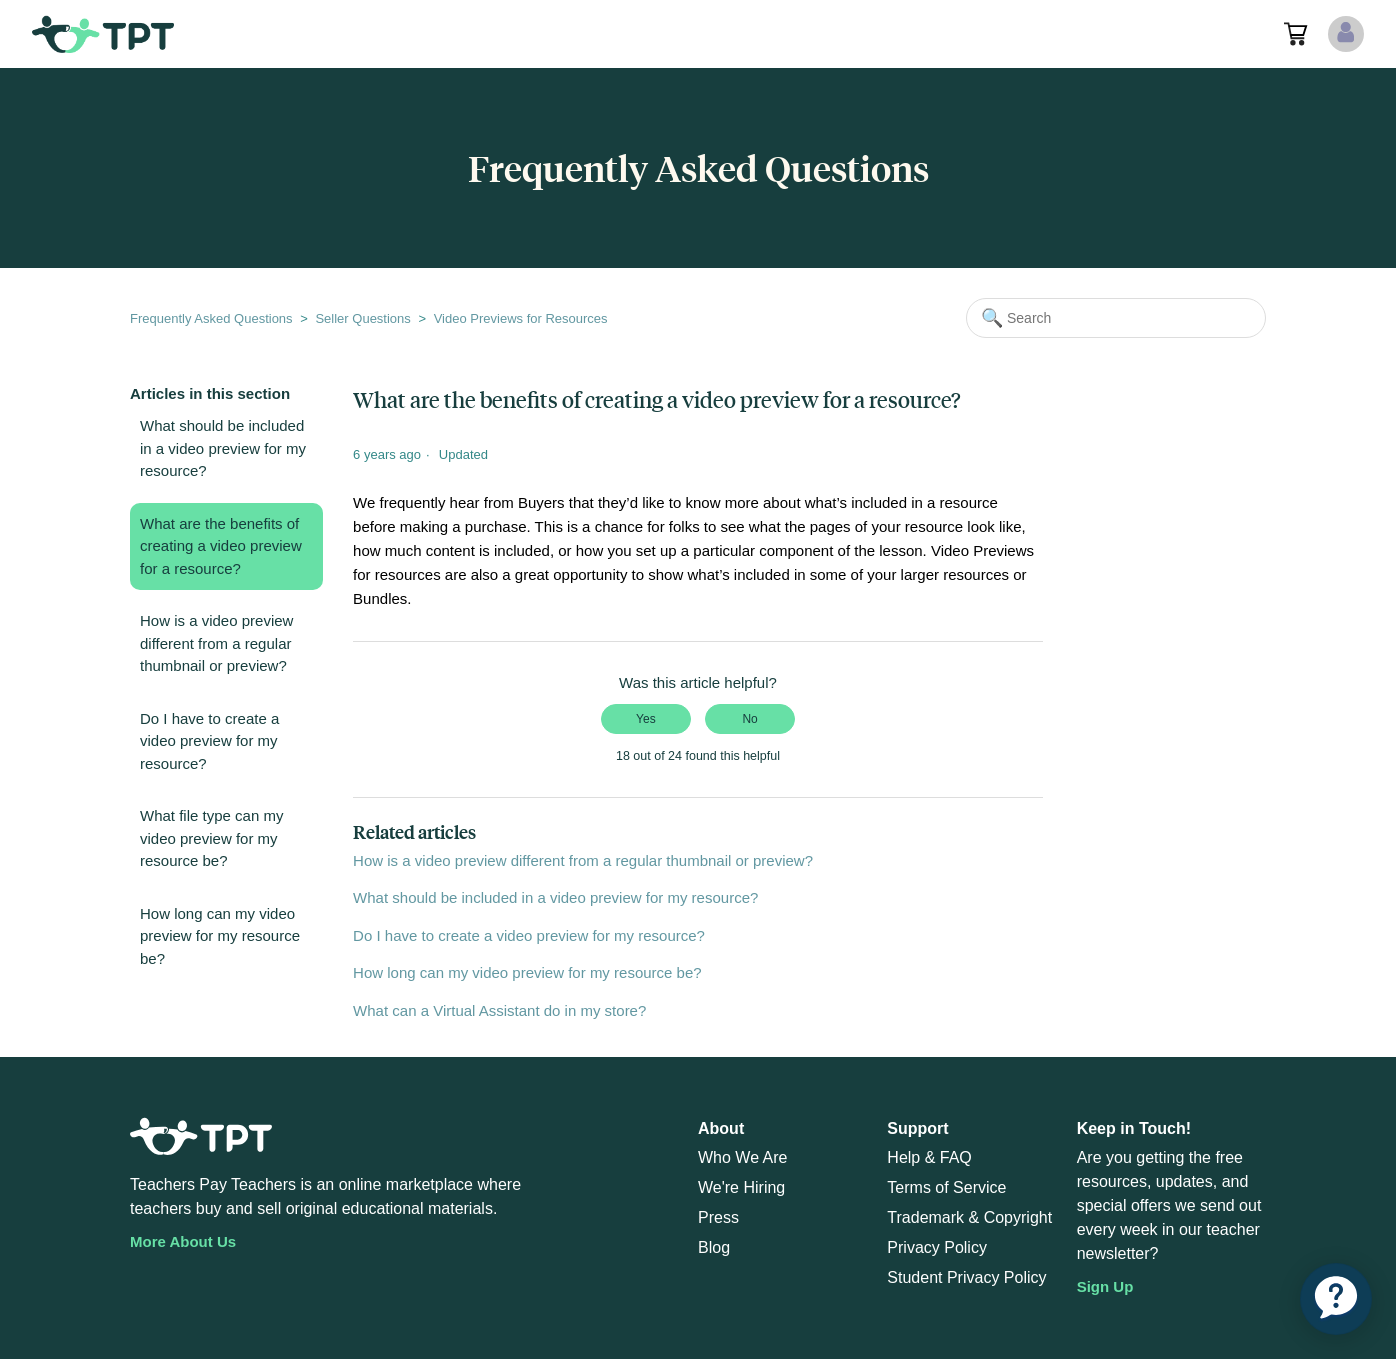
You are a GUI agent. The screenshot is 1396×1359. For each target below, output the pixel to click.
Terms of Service (946, 1187)
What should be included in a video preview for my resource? (223, 448)
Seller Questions (362, 318)
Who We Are (743, 1157)
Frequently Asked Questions (211, 318)
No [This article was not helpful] (749, 719)
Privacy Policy (937, 1247)
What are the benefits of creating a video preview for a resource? (221, 546)
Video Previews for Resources (521, 318)
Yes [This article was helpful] (646, 719)
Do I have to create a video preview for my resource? (209, 741)
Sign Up (1105, 1286)
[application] (1336, 1299)
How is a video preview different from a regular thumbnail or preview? (216, 643)
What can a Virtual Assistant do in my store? (499, 1010)
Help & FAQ (929, 1157)
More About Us (183, 1241)
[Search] (1116, 318)
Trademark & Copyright (969, 1217)
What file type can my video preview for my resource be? (211, 838)
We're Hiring (741, 1187)
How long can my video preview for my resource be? (220, 936)
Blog (714, 1247)
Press (718, 1217)
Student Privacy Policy (966, 1277)
